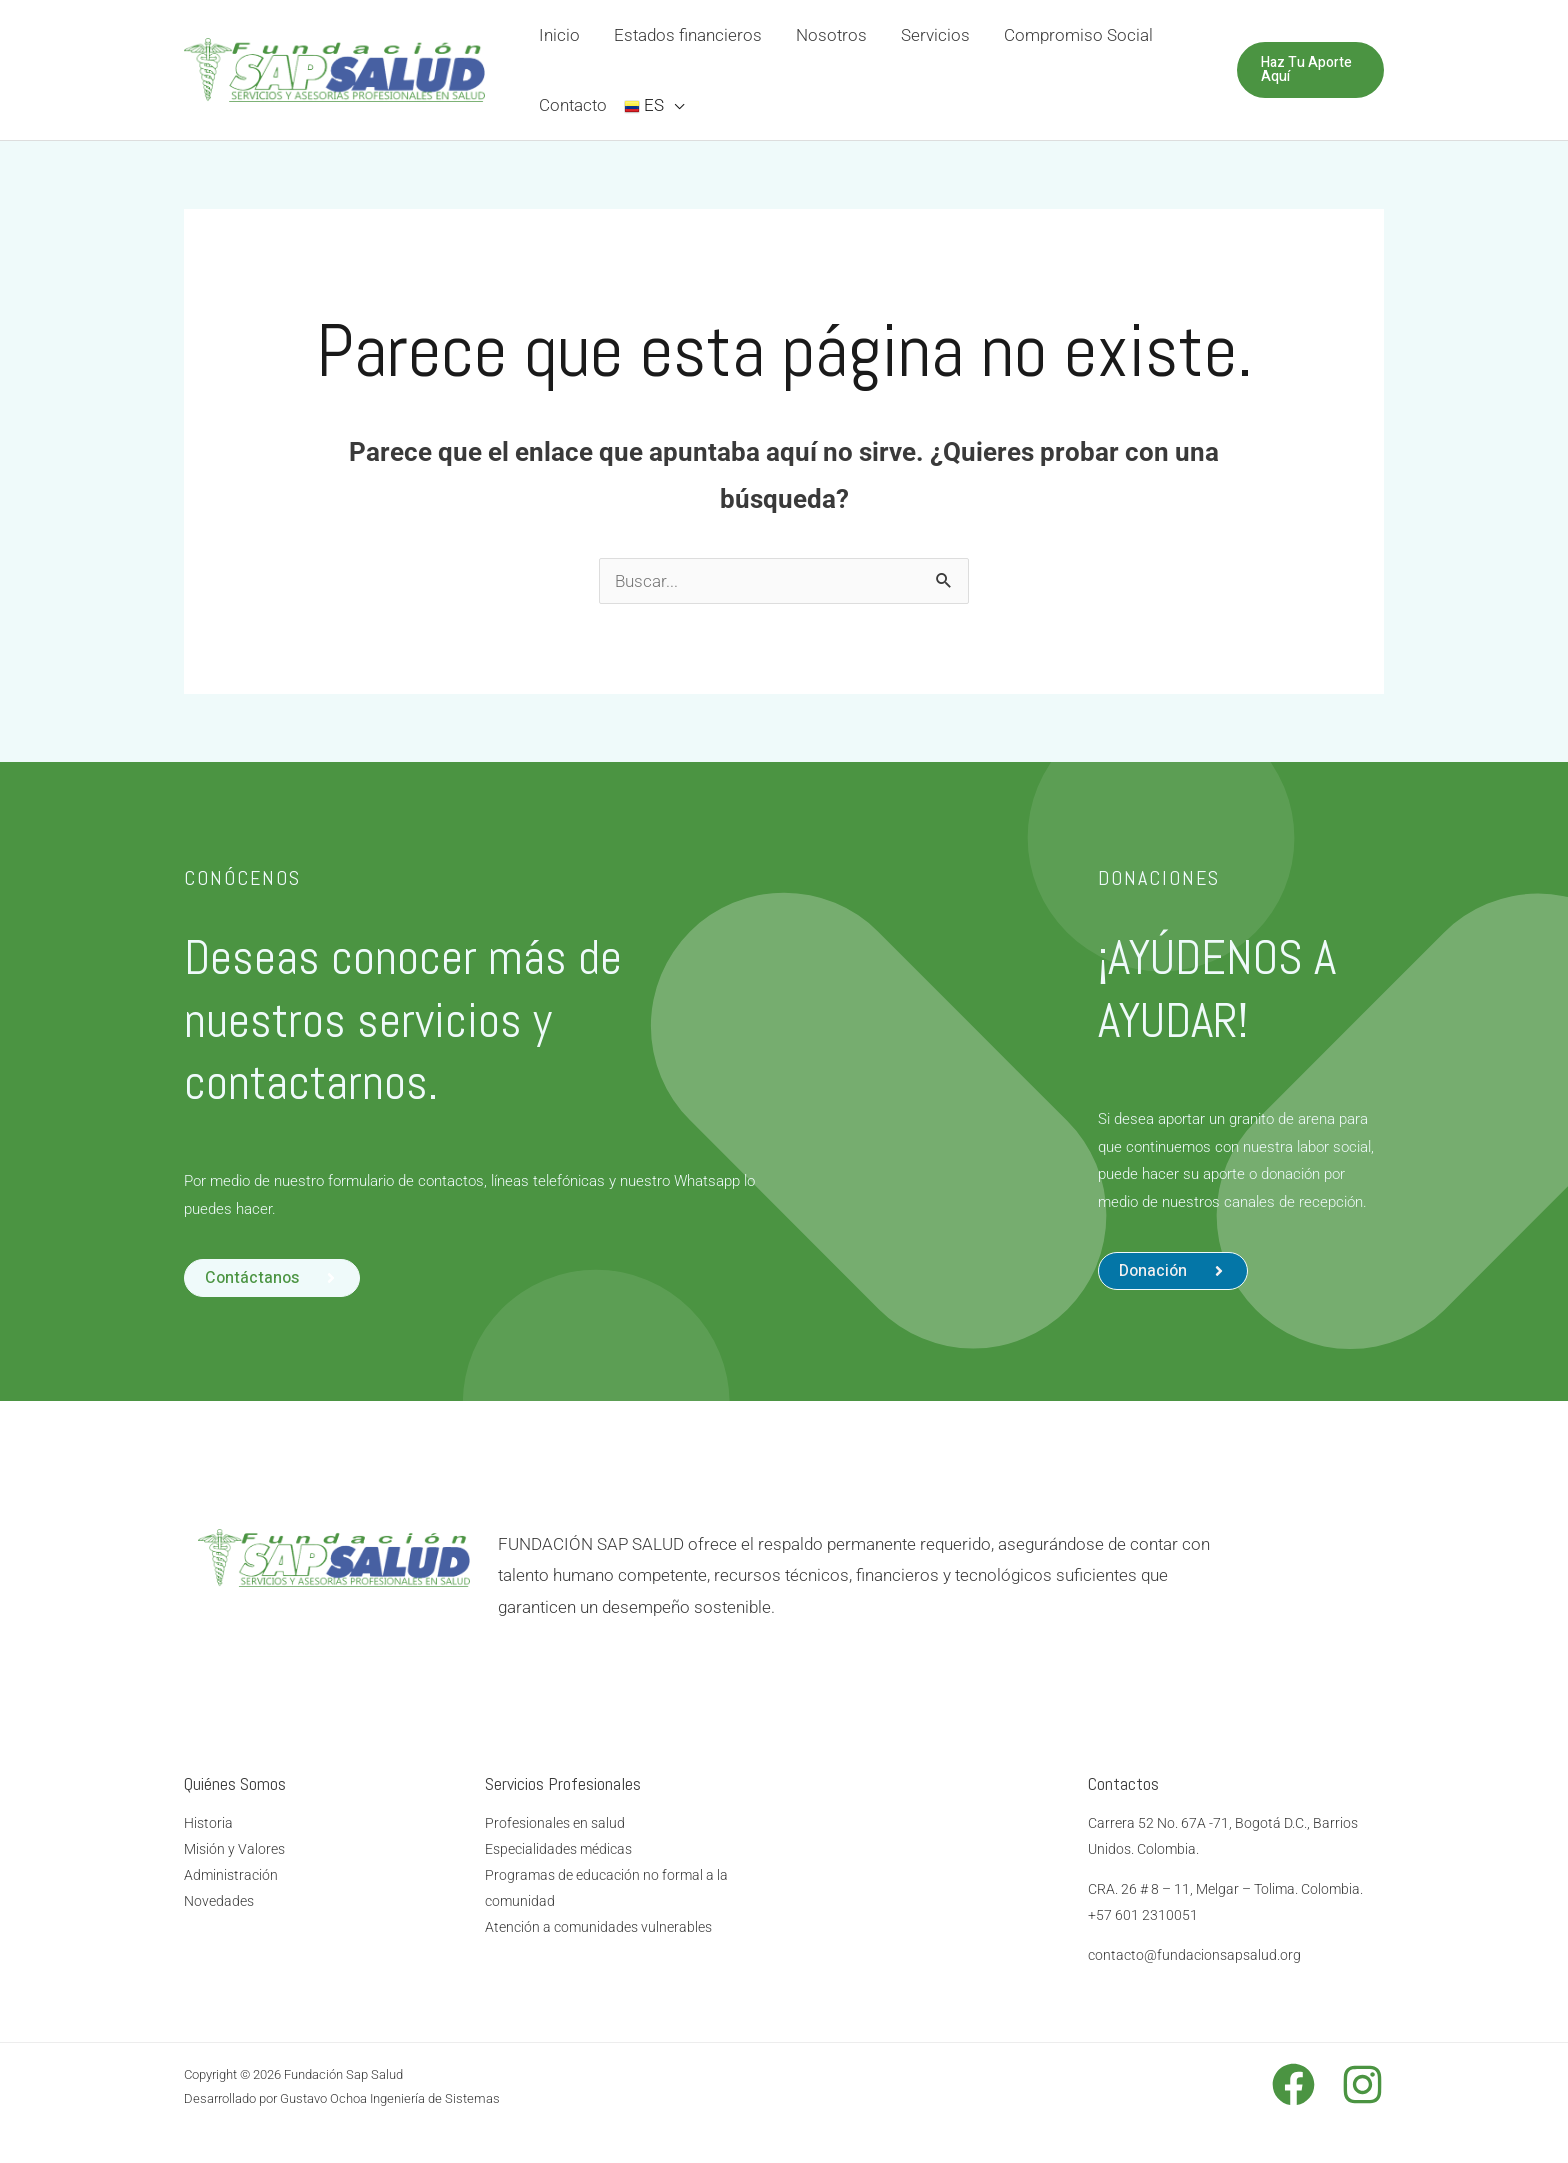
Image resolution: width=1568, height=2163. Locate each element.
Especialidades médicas (558, 1849)
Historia (208, 1823)
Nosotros (831, 35)
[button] (1173, 1271)
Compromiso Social (1078, 35)
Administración (231, 1875)
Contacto (573, 105)
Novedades (219, 1901)
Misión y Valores (234, 1849)
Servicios (935, 35)
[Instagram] (1362, 2084)
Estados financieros (688, 35)
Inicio (559, 35)
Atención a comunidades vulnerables (598, 1927)
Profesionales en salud (555, 1823)
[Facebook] (1293, 2084)
